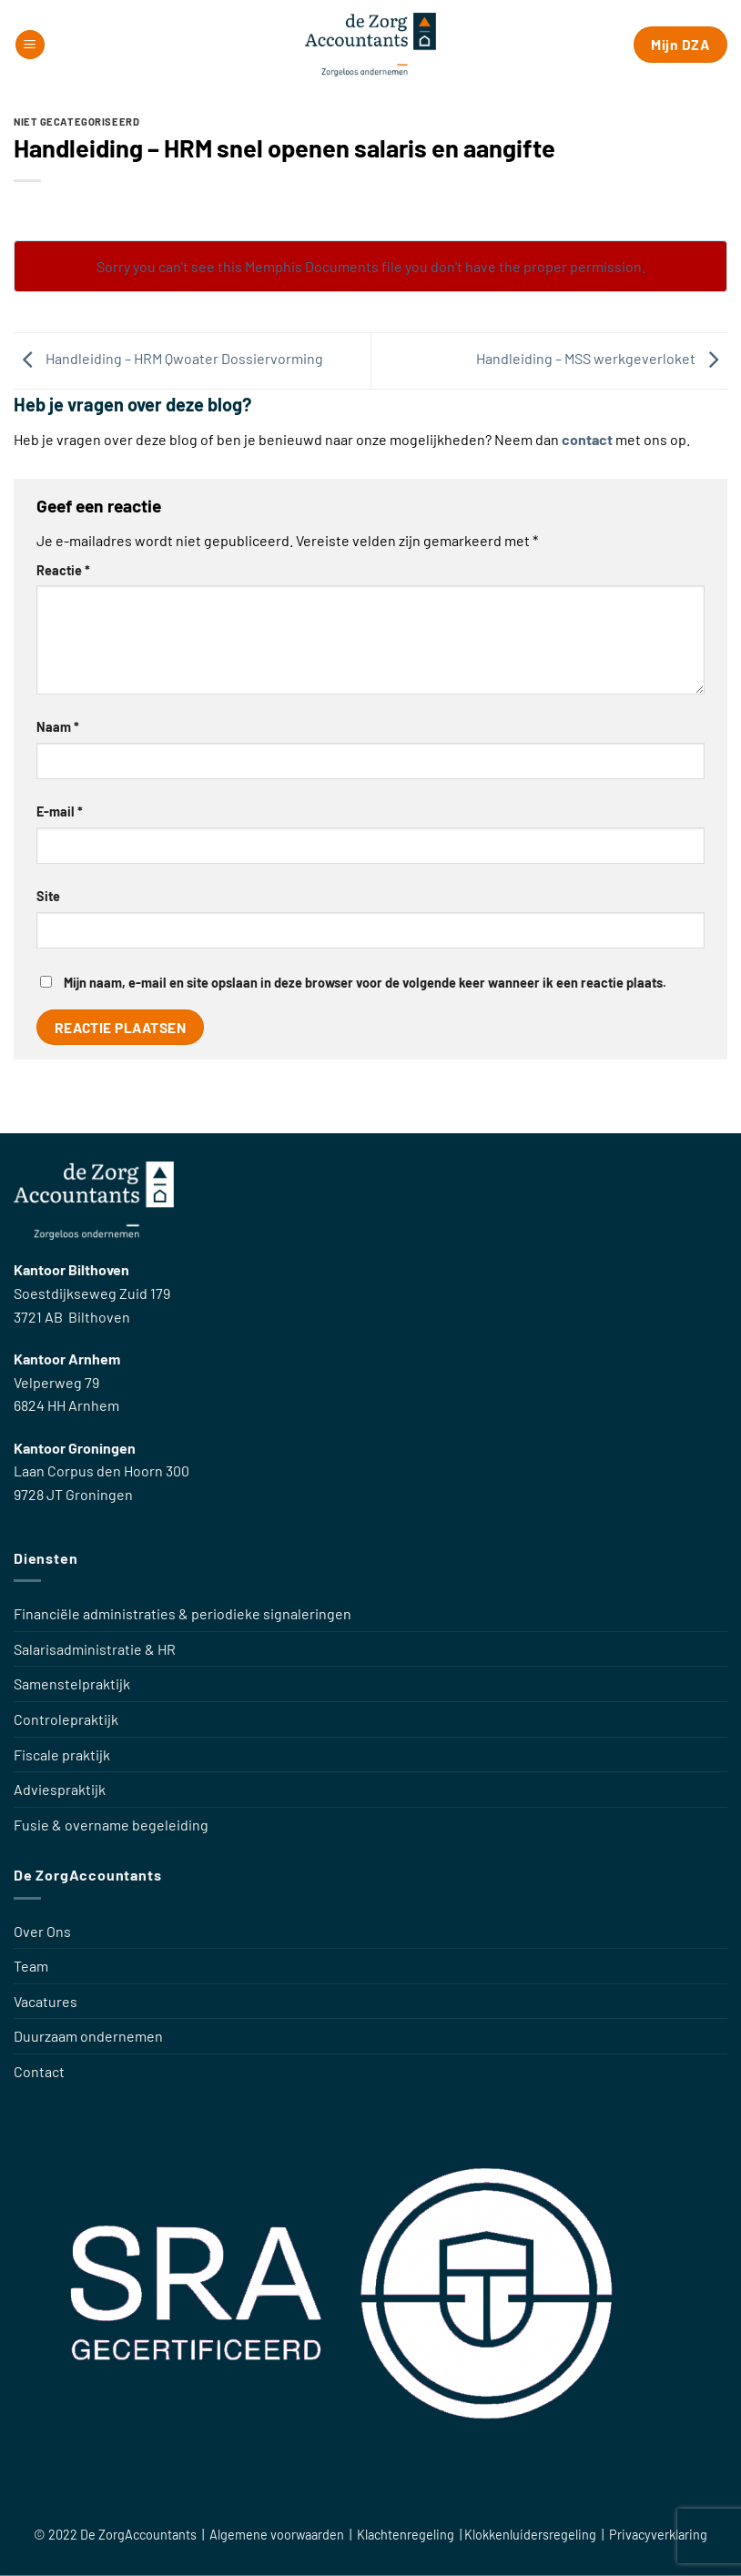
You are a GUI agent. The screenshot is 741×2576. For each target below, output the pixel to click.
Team (31, 1965)
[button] (30, 45)
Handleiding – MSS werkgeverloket (601, 359)
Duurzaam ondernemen (88, 2035)
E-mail (59, 811)
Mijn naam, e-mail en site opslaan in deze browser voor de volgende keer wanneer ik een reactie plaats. (365, 982)
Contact (39, 2071)
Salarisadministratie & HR (95, 1649)
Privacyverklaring (658, 2534)
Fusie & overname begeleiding (111, 1824)
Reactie (63, 570)
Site (48, 896)
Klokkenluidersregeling (531, 2534)
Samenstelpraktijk (72, 1683)
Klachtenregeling (407, 2534)
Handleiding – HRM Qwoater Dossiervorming (168, 359)
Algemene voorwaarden (276, 2534)
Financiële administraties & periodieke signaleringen (182, 1613)
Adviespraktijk (60, 1789)
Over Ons (42, 1931)
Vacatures (45, 2001)
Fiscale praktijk (62, 1754)
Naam (57, 727)
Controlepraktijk (66, 1719)
